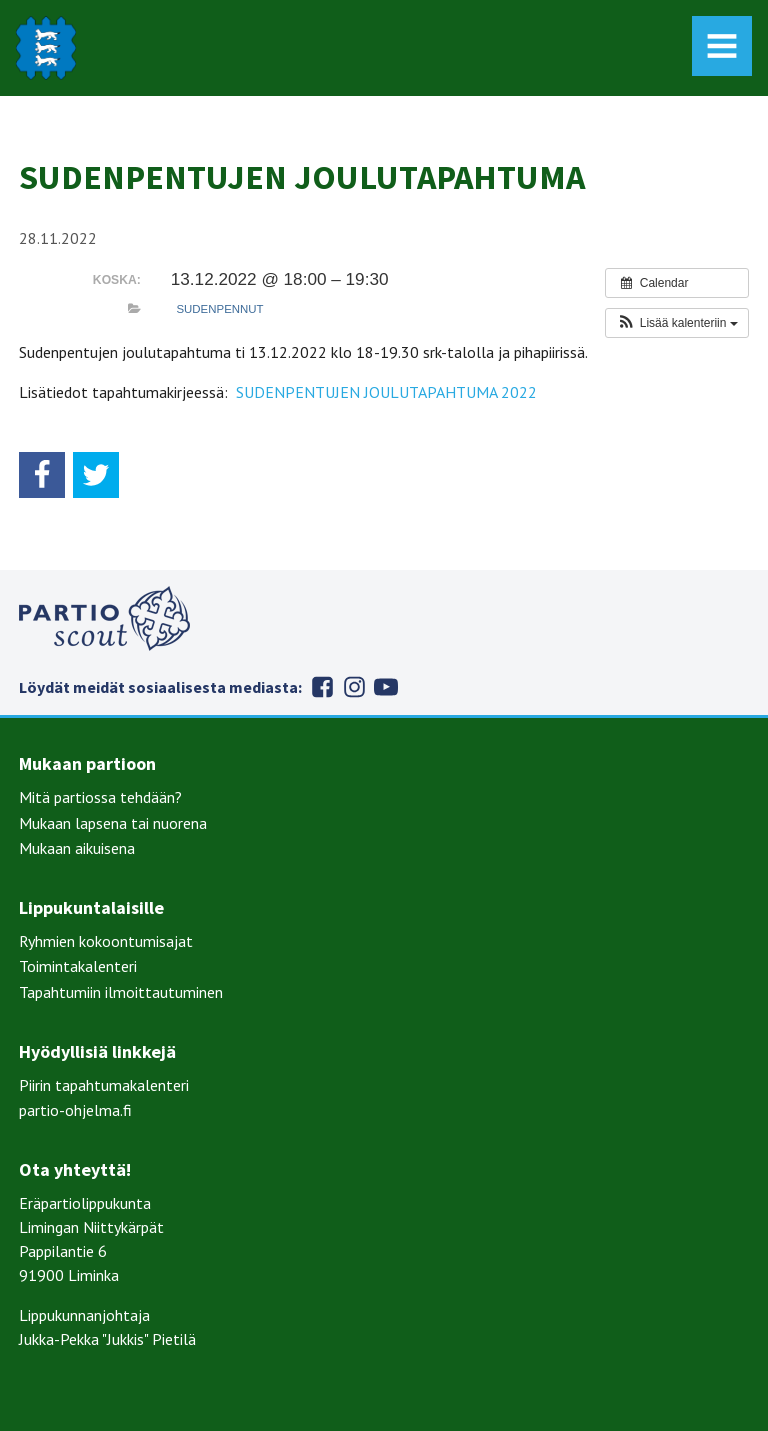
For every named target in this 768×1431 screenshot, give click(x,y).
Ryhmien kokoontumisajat (106, 941)
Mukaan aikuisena (77, 848)
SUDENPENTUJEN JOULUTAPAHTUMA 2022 (386, 392)
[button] (676, 323)
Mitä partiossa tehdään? (100, 797)
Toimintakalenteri (78, 966)
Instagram (354, 687)
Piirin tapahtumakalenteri (104, 1085)
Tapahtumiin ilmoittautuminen (121, 992)
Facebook (322, 687)
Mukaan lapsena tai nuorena (113, 823)
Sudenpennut (219, 309)
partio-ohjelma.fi (75, 1110)
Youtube (386, 687)
